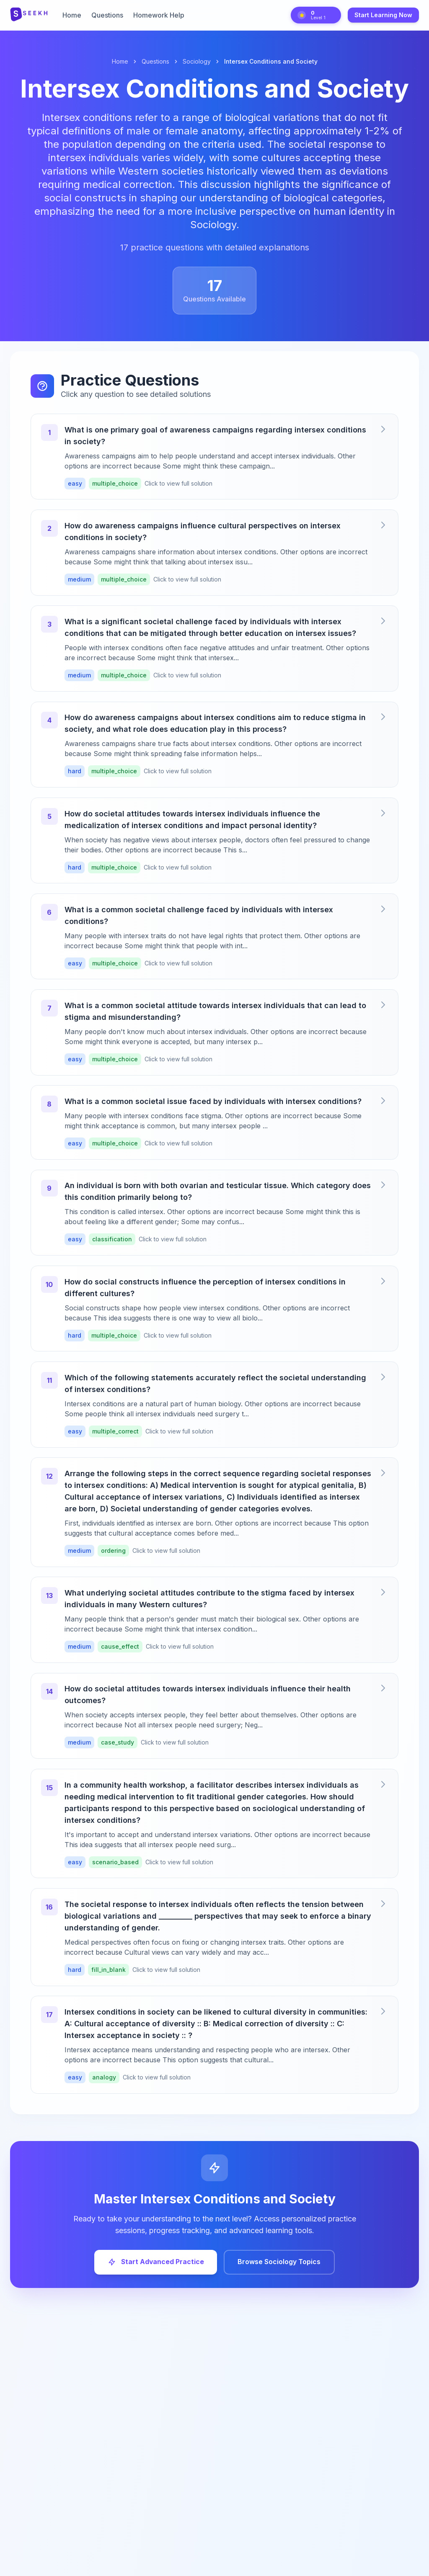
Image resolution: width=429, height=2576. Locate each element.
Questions (107, 15)
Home (71, 15)
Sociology (197, 61)
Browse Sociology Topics (279, 2268)
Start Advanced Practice (155, 2268)
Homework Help (158, 15)
